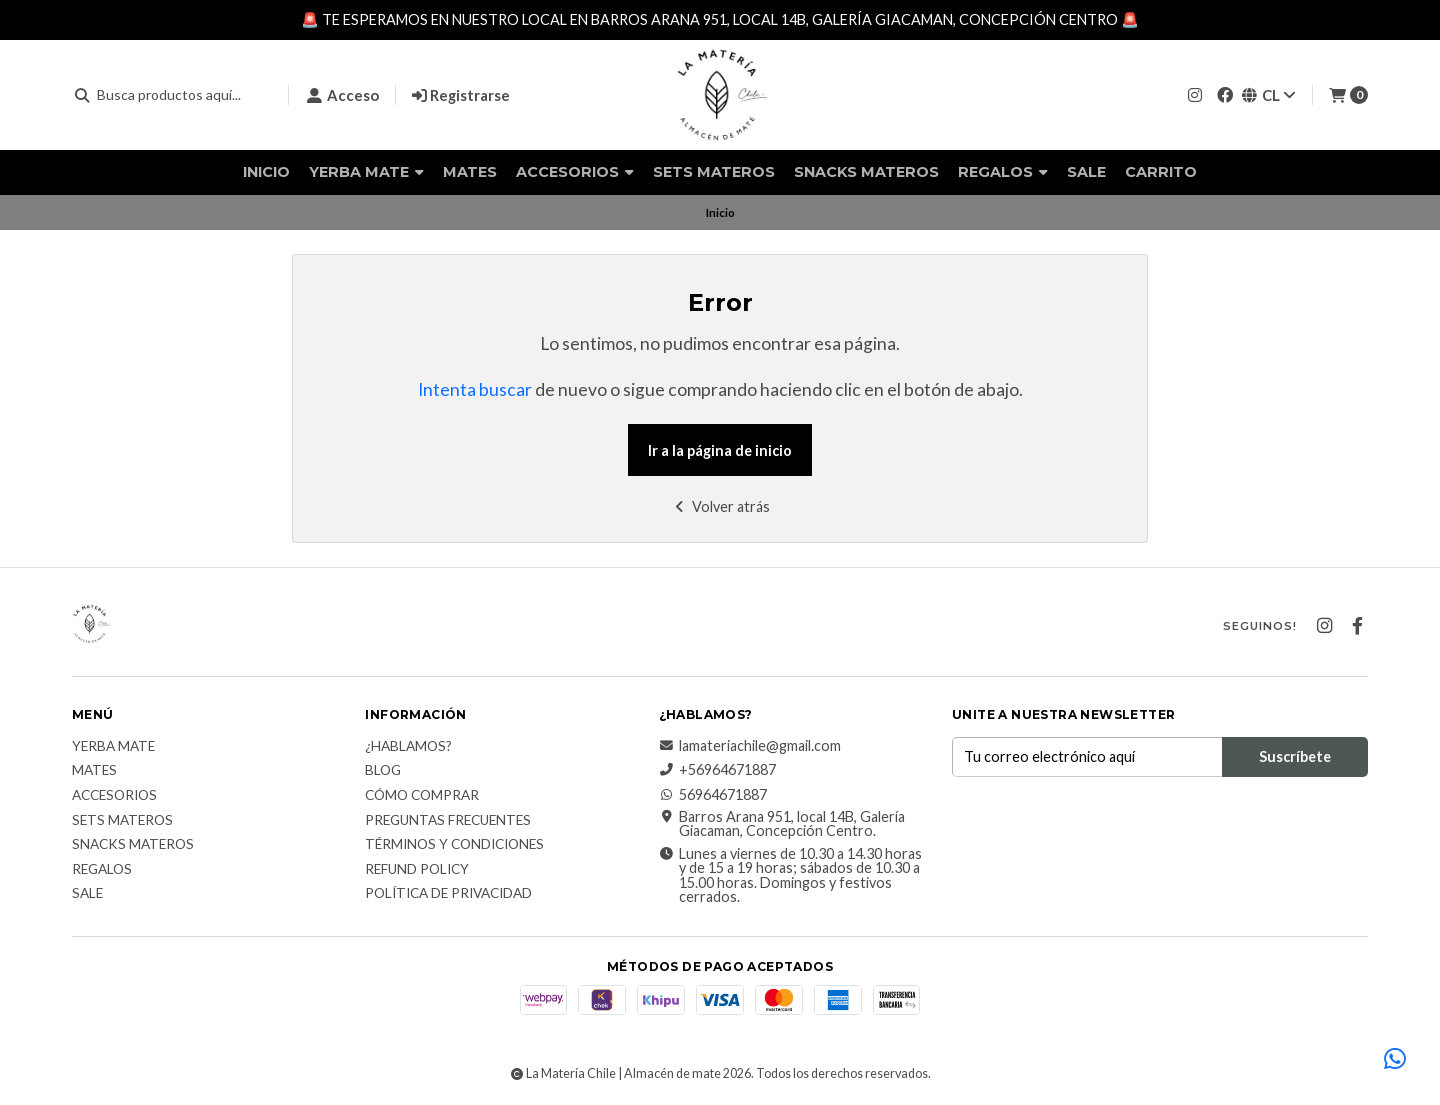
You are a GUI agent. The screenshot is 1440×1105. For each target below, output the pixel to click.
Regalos (1003, 172)
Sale (1086, 172)
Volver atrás (720, 506)
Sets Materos (714, 172)
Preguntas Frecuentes (448, 821)
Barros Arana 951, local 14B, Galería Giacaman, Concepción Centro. (782, 824)
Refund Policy (417, 870)
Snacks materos (866, 172)
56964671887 (713, 795)
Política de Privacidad (448, 894)
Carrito (1161, 172)
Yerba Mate (366, 172)
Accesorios (575, 172)
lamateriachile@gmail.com (750, 746)
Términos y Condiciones (454, 845)
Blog (383, 771)
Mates (470, 172)
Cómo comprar (422, 796)
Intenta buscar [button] (475, 389)
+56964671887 (717, 770)
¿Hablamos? (408, 747)
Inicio (266, 172)
